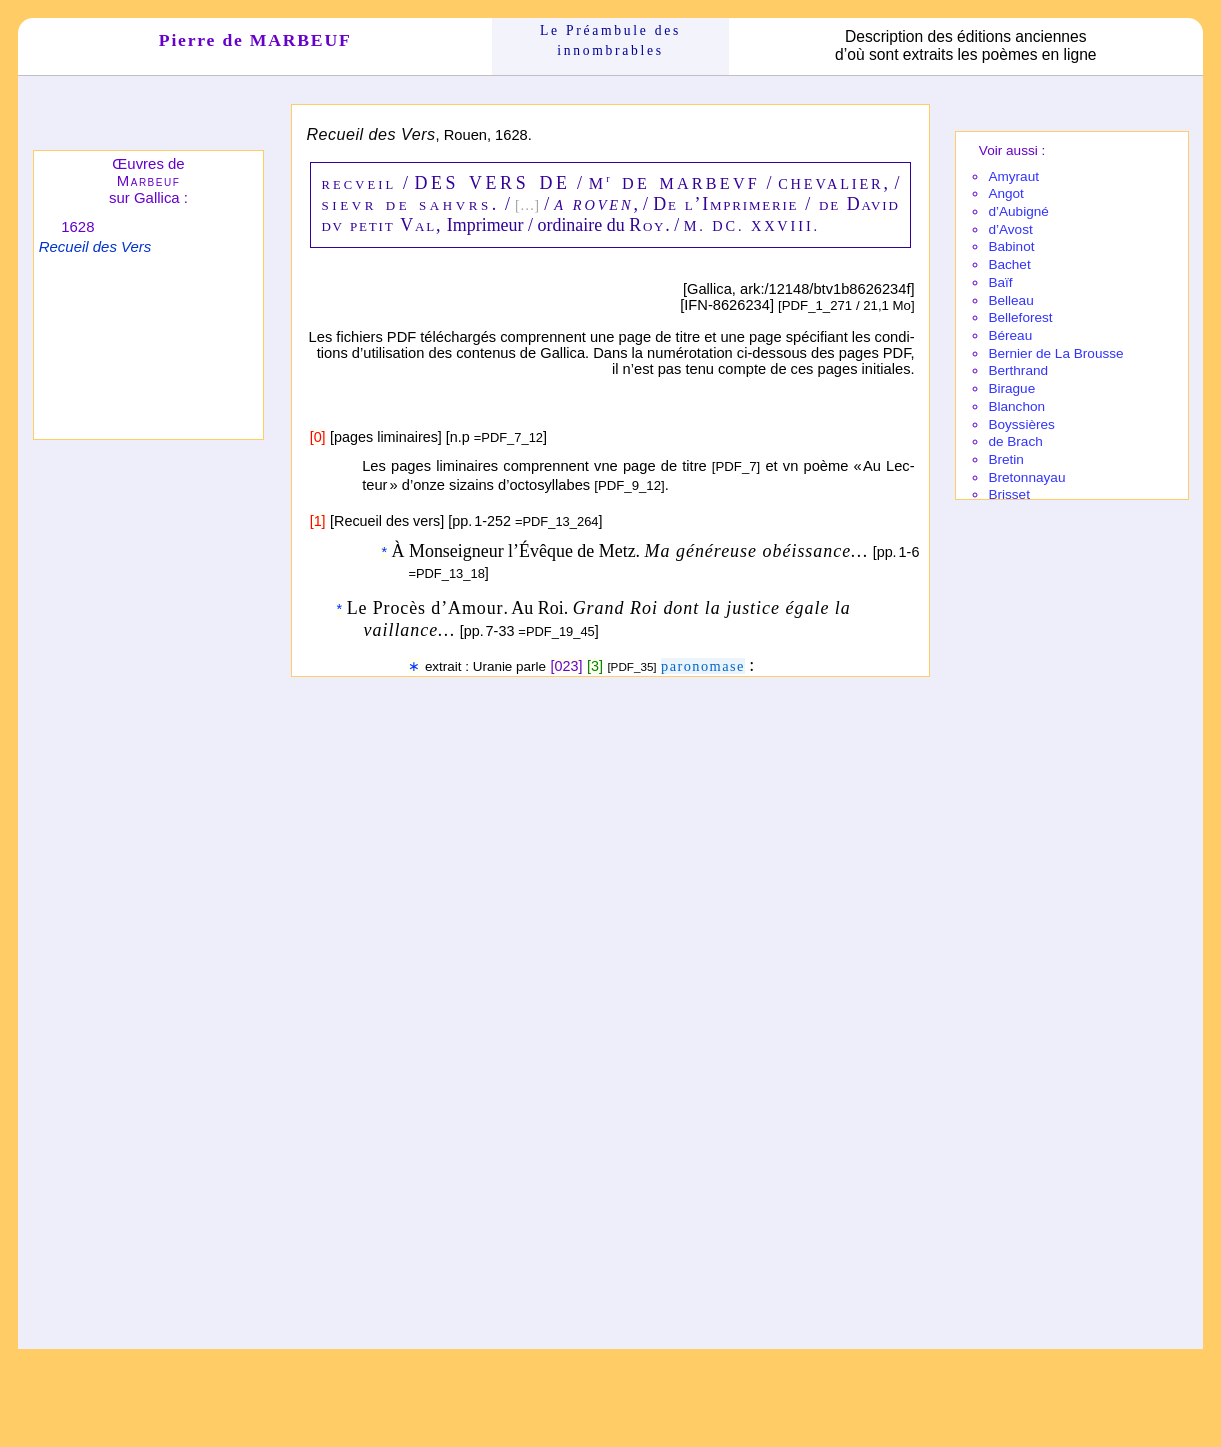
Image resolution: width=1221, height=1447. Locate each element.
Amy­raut (1013, 176)
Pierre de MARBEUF (255, 40)
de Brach (1015, 441)
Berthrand (1018, 370)
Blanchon (1016, 406)
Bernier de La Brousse (1055, 353)
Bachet (1009, 264)
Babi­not (1011, 246)
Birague (1011, 388)
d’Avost (1010, 229)
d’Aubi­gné (1018, 211)
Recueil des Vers (95, 246)
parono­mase (703, 666)
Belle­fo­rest (1020, 317)
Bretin (1006, 459)
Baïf (1000, 282)
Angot (1006, 193)
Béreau (1010, 335)
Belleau (1010, 300)
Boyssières (1021, 424)
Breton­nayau (1026, 477)
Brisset (1009, 494)
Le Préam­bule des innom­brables (610, 40)
